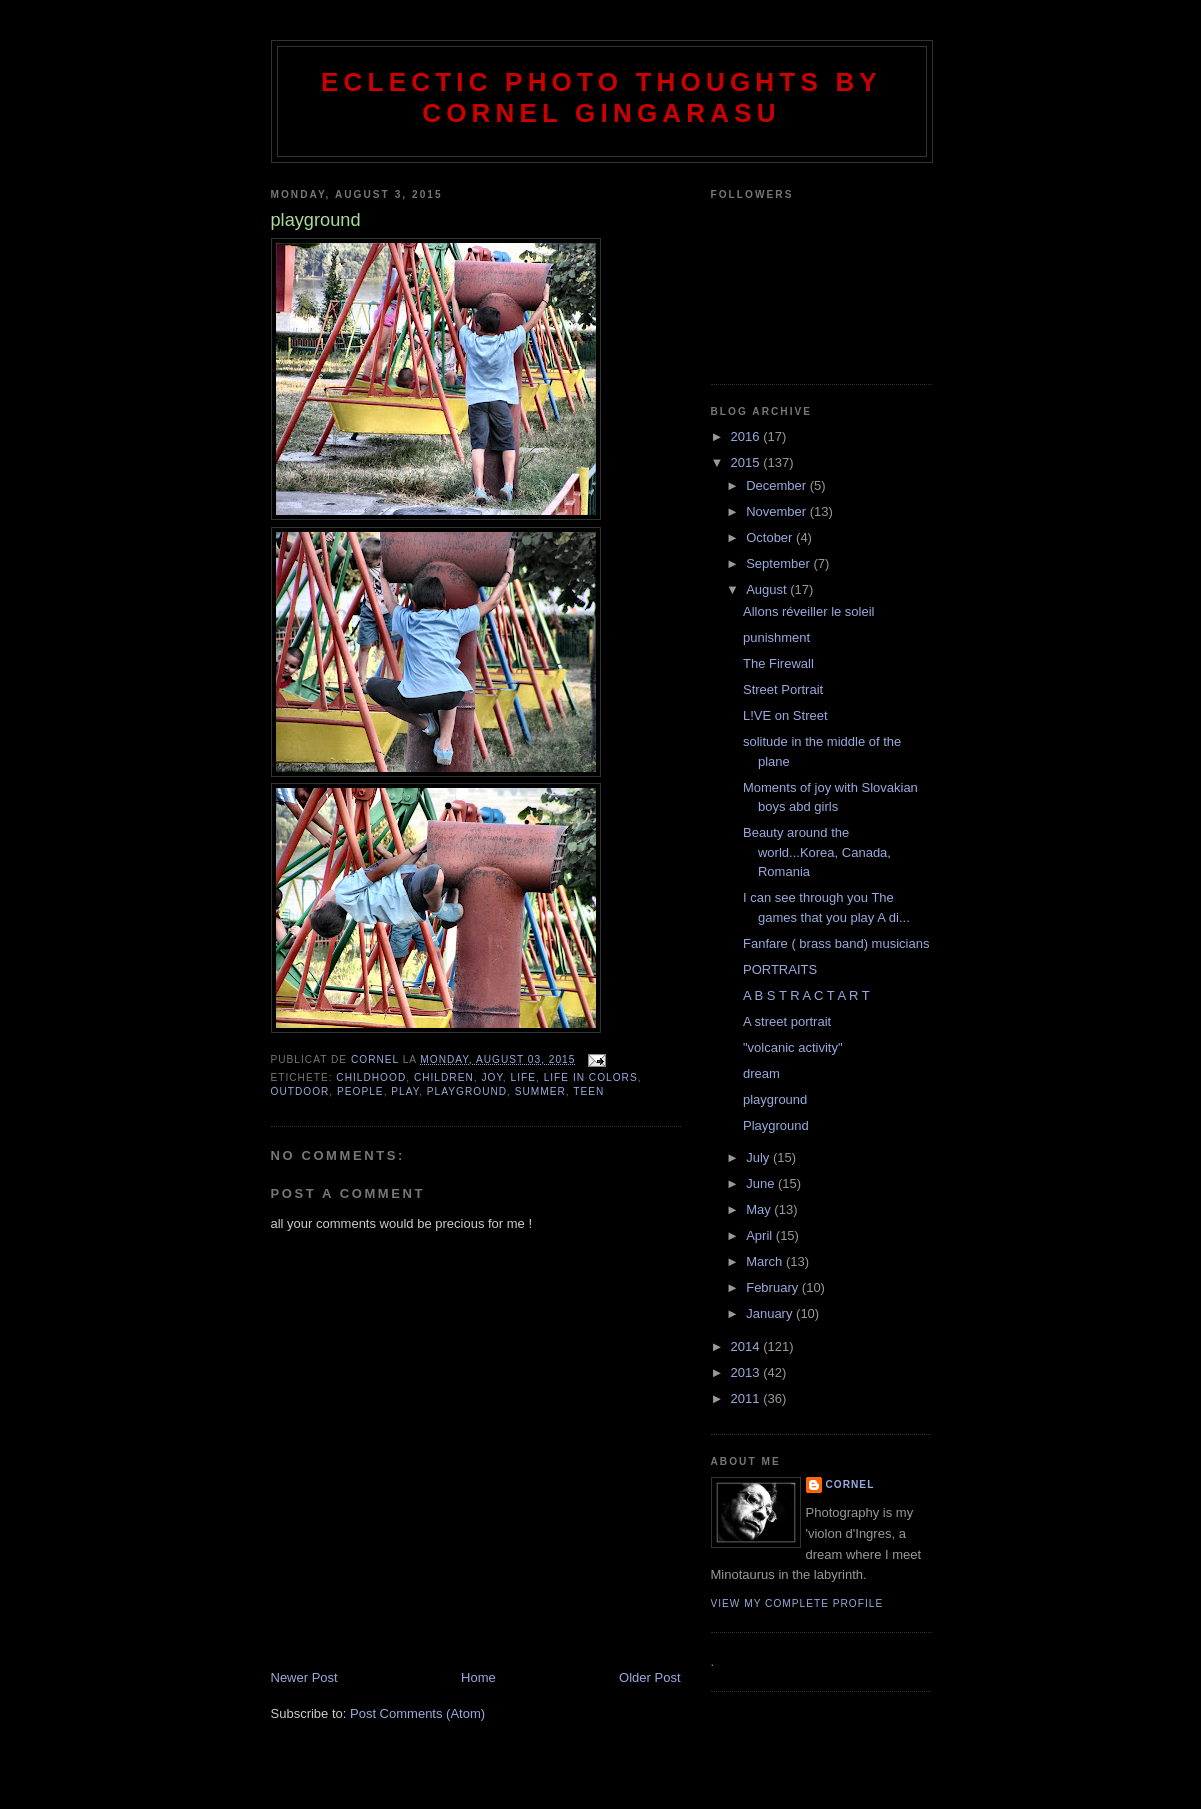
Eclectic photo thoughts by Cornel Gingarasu (601, 97)
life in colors (591, 1077)
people (360, 1091)
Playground (776, 1125)
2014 (747, 1346)
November (778, 511)
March (766, 1261)
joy (491, 1077)
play (405, 1091)
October (771, 537)
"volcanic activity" (793, 1047)
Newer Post (304, 1677)
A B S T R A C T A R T (806, 995)
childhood (371, 1077)
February (774, 1287)
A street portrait (787, 1021)
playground (467, 1091)
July (759, 1157)
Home (478, 1677)
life (523, 1077)
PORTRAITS (780, 969)
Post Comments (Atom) (417, 1713)
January (771, 1313)
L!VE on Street (785, 715)
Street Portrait (783, 689)
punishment (776, 637)
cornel (850, 1484)
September (779, 563)
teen (588, 1091)
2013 (747, 1372)
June (762, 1183)
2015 (747, 462)
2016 (747, 436)
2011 (747, 1398)
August (768, 589)
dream (761, 1073)
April (761, 1235)
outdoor (300, 1091)
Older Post (649, 1677)
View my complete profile (797, 1603)
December (778, 485)
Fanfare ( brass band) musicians (836, 943)
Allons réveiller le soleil (809, 611)
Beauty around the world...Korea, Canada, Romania (817, 852)
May (760, 1209)
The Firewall (778, 663)
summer (540, 1091)
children (444, 1077)
